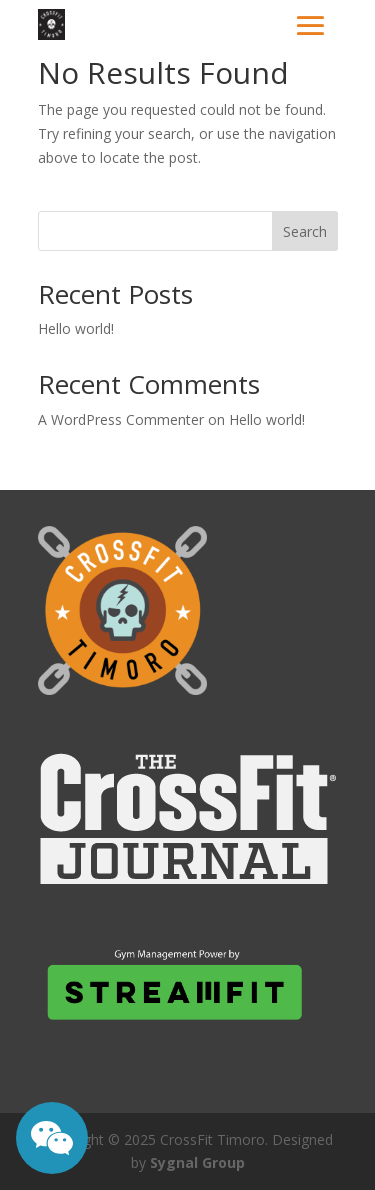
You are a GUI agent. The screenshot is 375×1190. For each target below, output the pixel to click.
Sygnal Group (197, 1162)
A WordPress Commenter (121, 419)
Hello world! (76, 328)
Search (305, 231)
